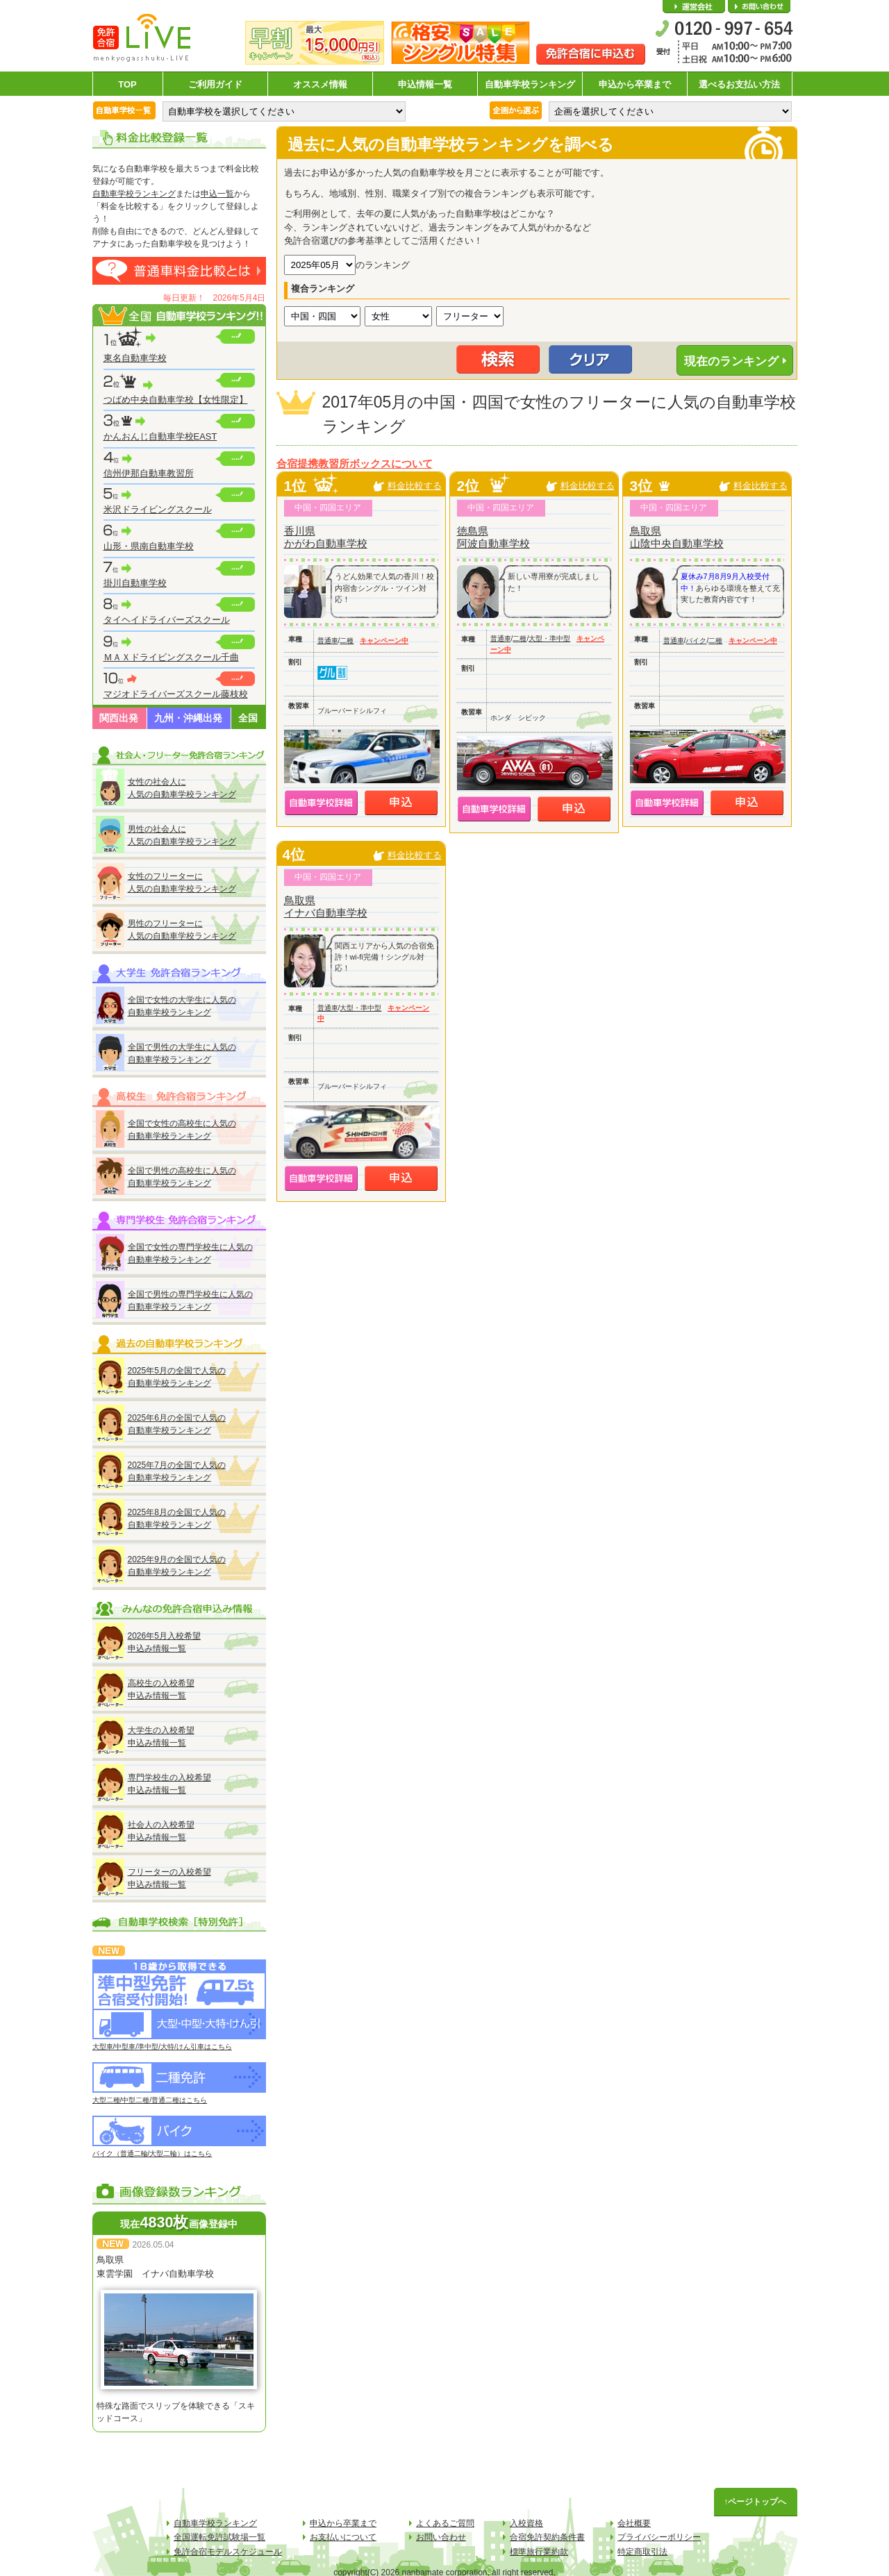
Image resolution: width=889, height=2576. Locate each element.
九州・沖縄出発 (188, 718)
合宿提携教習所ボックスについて (354, 463)
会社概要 (694, 7)
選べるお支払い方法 (739, 84)
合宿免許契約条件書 (547, 2537)
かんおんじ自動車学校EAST (160, 436)
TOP (127, 84)
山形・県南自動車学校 (148, 546)
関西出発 (118, 718)
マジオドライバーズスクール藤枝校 (175, 694)
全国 (248, 718)
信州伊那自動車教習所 (148, 473)
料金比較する (415, 485)
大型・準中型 (549, 638)
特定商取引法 (642, 2552)
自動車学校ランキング (530, 84)
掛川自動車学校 (135, 583)
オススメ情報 (320, 84)
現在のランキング (731, 361)
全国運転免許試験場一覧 (219, 2537)
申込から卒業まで (635, 84)
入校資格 (526, 2523)
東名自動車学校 (135, 358)
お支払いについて (343, 2537)
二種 (347, 640)
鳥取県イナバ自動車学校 (325, 906)
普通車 (327, 640)
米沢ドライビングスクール (157, 509)
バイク (696, 640)
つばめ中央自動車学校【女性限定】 (175, 399)
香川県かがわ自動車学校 (325, 537)
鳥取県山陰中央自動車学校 (677, 537)
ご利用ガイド (215, 84)
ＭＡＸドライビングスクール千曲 (171, 657)
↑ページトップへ (755, 2502)
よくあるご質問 (445, 2523)
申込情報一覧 (425, 84)
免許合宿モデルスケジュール (228, 2552)
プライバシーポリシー (659, 2537)
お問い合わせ (759, 7)
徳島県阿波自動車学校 (493, 537)
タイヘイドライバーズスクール (166, 619)
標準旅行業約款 (539, 2552)
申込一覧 (217, 194)
